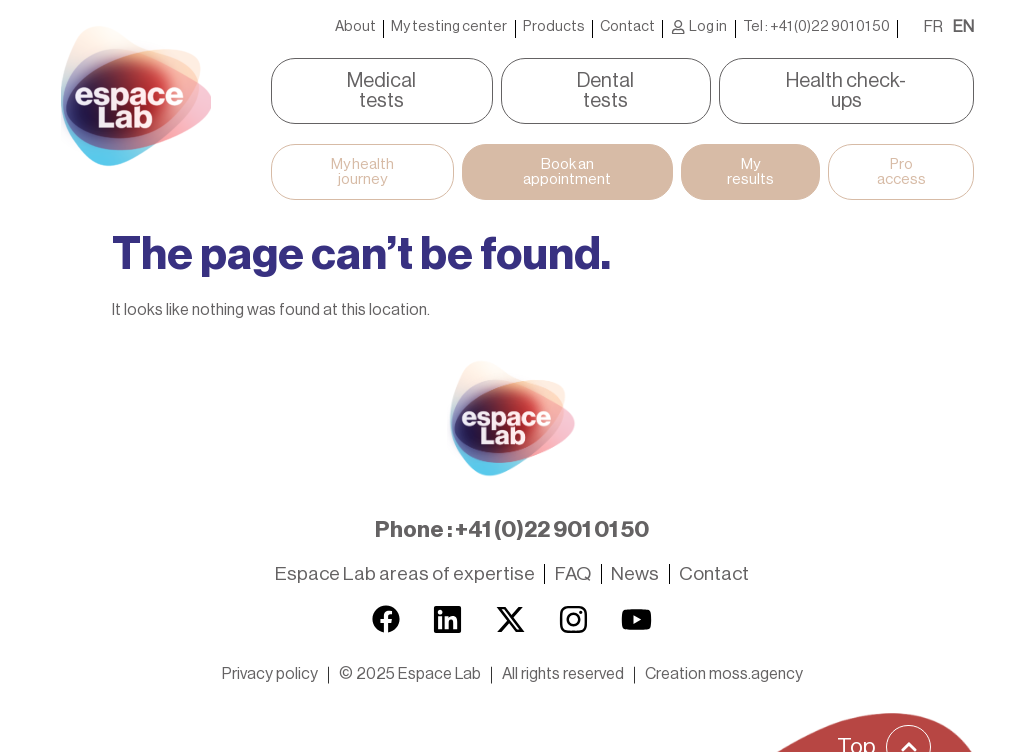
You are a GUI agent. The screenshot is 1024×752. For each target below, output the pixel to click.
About (355, 27)
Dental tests (605, 81)
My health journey (349, 144)
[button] (410, 644)
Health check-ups (877, 81)
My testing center (449, 27)
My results (758, 144)
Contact (627, 27)
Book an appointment (564, 144)
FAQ (573, 544)
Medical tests (350, 81)
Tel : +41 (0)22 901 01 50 (816, 27)
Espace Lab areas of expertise (405, 544)
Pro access (916, 144)
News (635, 544)
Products (554, 27)
